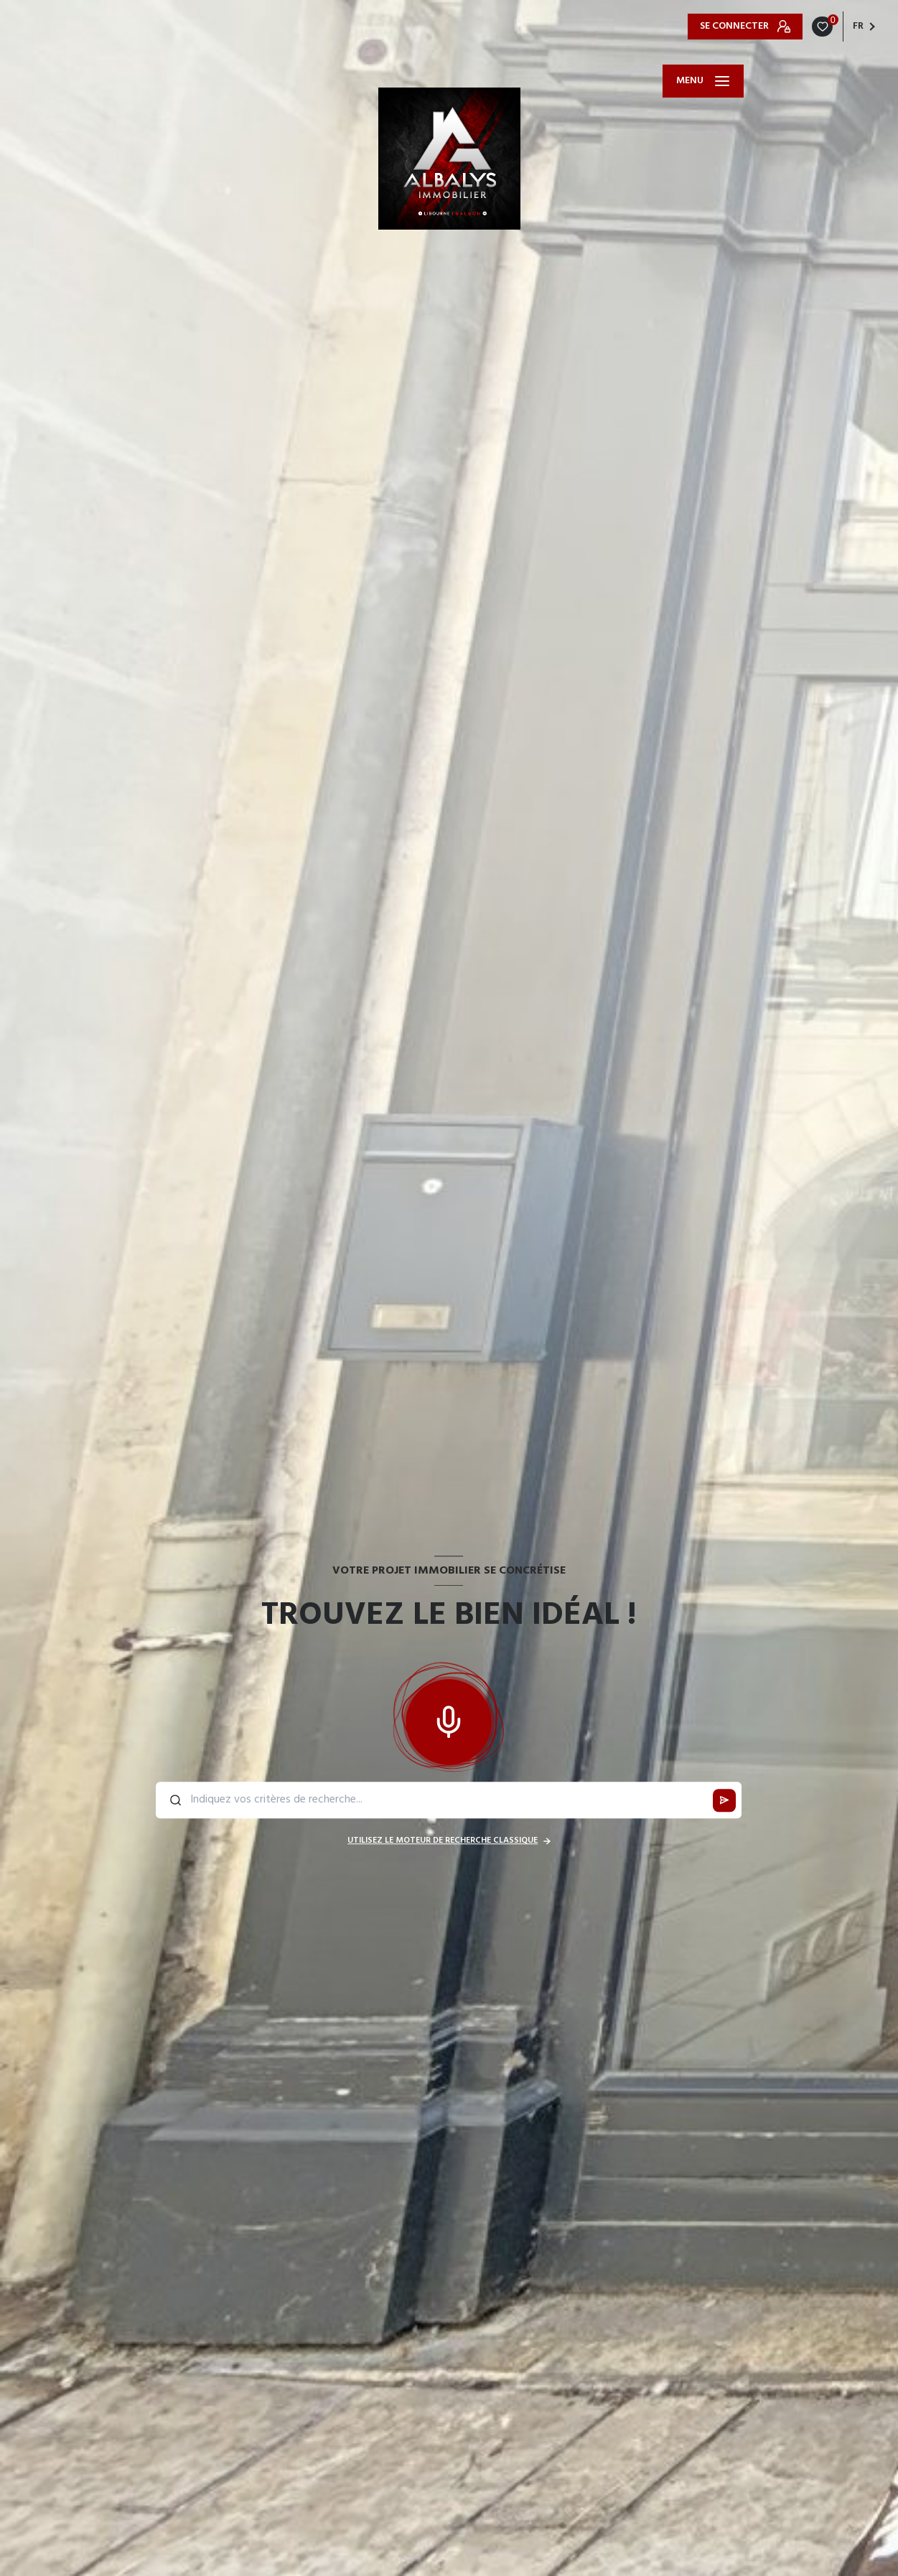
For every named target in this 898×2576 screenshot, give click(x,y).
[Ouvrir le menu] (703, 81)
